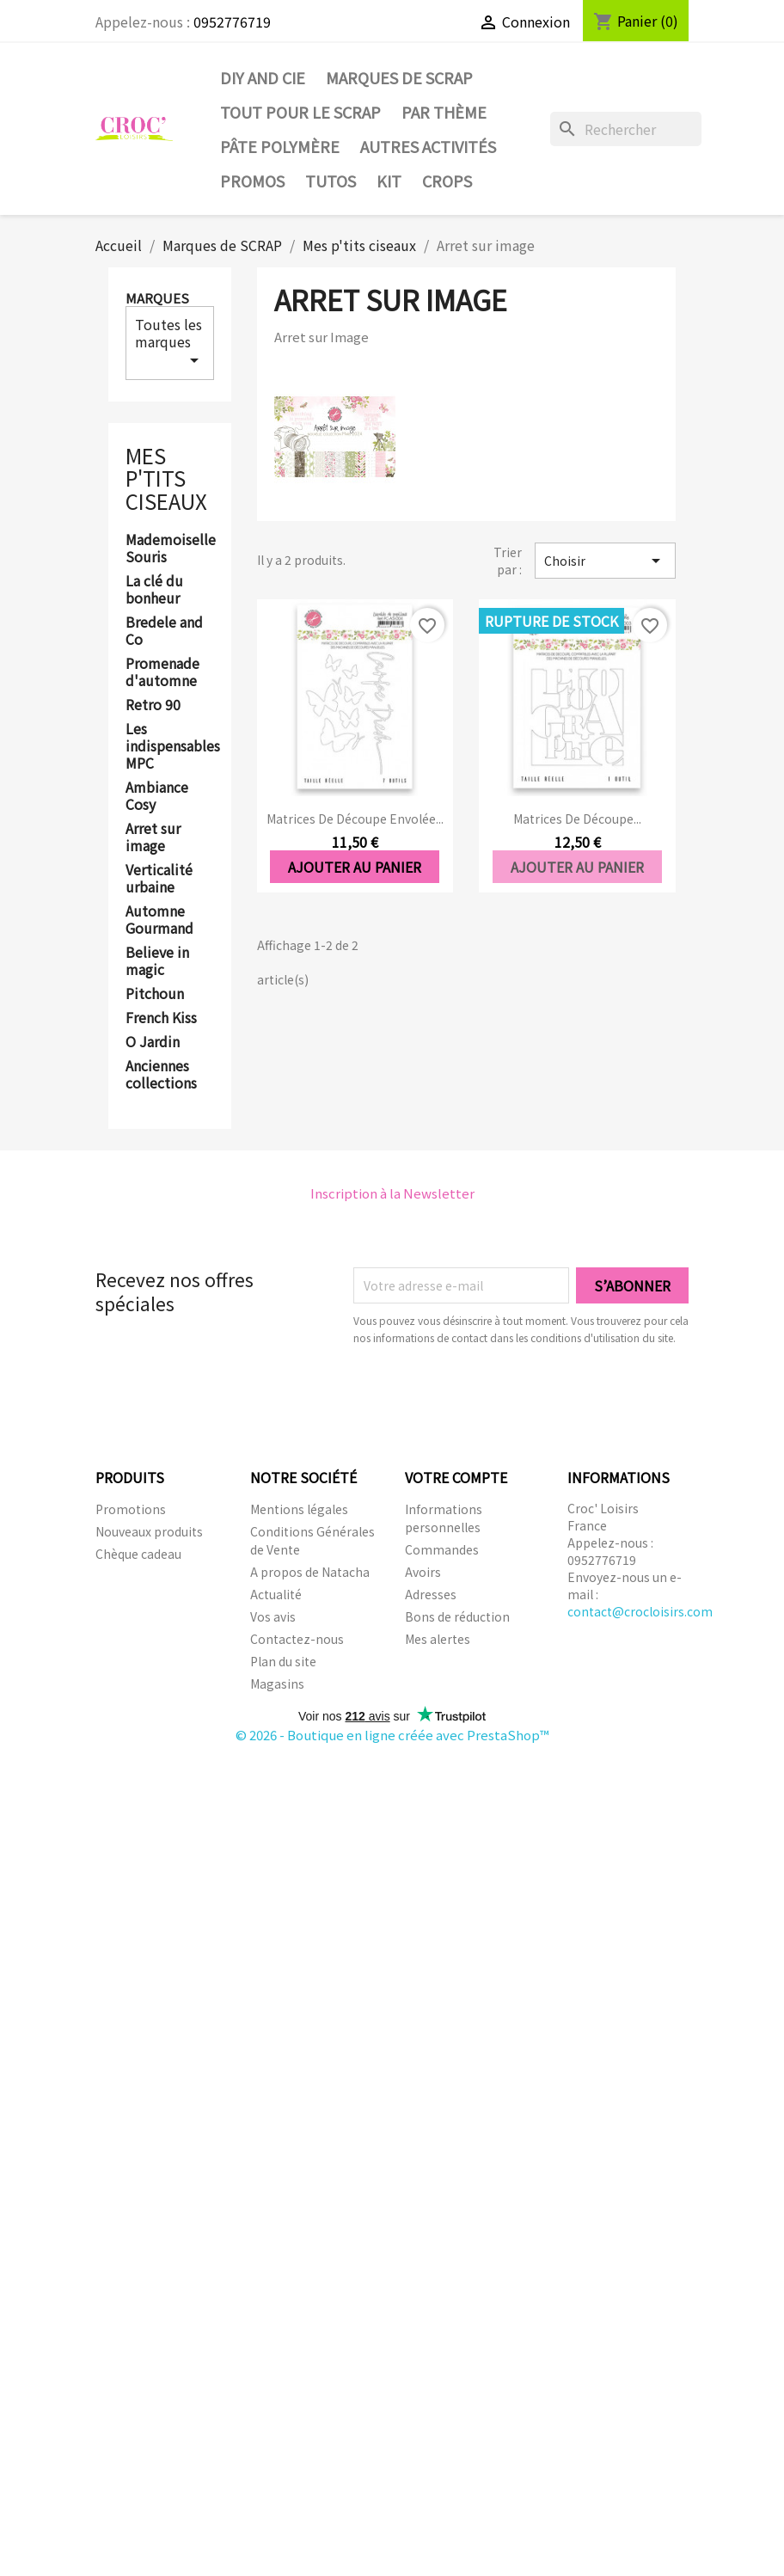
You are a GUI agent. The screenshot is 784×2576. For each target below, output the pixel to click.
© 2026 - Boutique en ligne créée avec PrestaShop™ (392, 1735)
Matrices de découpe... (577, 818)
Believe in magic (157, 961)
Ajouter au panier (354, 866)
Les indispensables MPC (170, 746)
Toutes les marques (170, 342)
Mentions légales (299, 1509)
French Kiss (161, 1018)
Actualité (276, 1594)
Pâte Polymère (280, 146)
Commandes (442, 1549)
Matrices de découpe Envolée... (355, 818)
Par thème (444, 112)
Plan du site (283, 1661)
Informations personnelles (443, 1518)
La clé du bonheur (154, 590)
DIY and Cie (262, 77)
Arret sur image (153, 837)
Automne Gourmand (159, 920)
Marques (157, 298)
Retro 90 (153, 705)
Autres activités (428, 146)
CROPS (447, 180)
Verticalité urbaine (159, 879)
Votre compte (456, 1477)
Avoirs (423, 1571)
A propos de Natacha (310, 1571)
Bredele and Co (164, 631)
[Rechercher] (625, 129)
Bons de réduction (457, 1616)
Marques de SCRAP (399, 77)
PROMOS (252, 180)
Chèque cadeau (138, 1553)
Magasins (277, 1683)
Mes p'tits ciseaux (166, 478)
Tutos (330, 180)
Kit (389, 180)
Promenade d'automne (162, 672)
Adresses (430, 1594)
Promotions (130, 1509)
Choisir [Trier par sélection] (605, 560)
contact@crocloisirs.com (640, 1611)
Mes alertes (437, 1638)
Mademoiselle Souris (170, 549)
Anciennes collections (161, 1075)
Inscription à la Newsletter (392, 1193)
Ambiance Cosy (157, 796)
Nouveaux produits (149, 1531)
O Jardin (153, 1042)
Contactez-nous (297, 1638)
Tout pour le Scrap (300, 112)
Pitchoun (155, 993)
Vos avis (273, 1616)
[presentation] (497, 1393)
